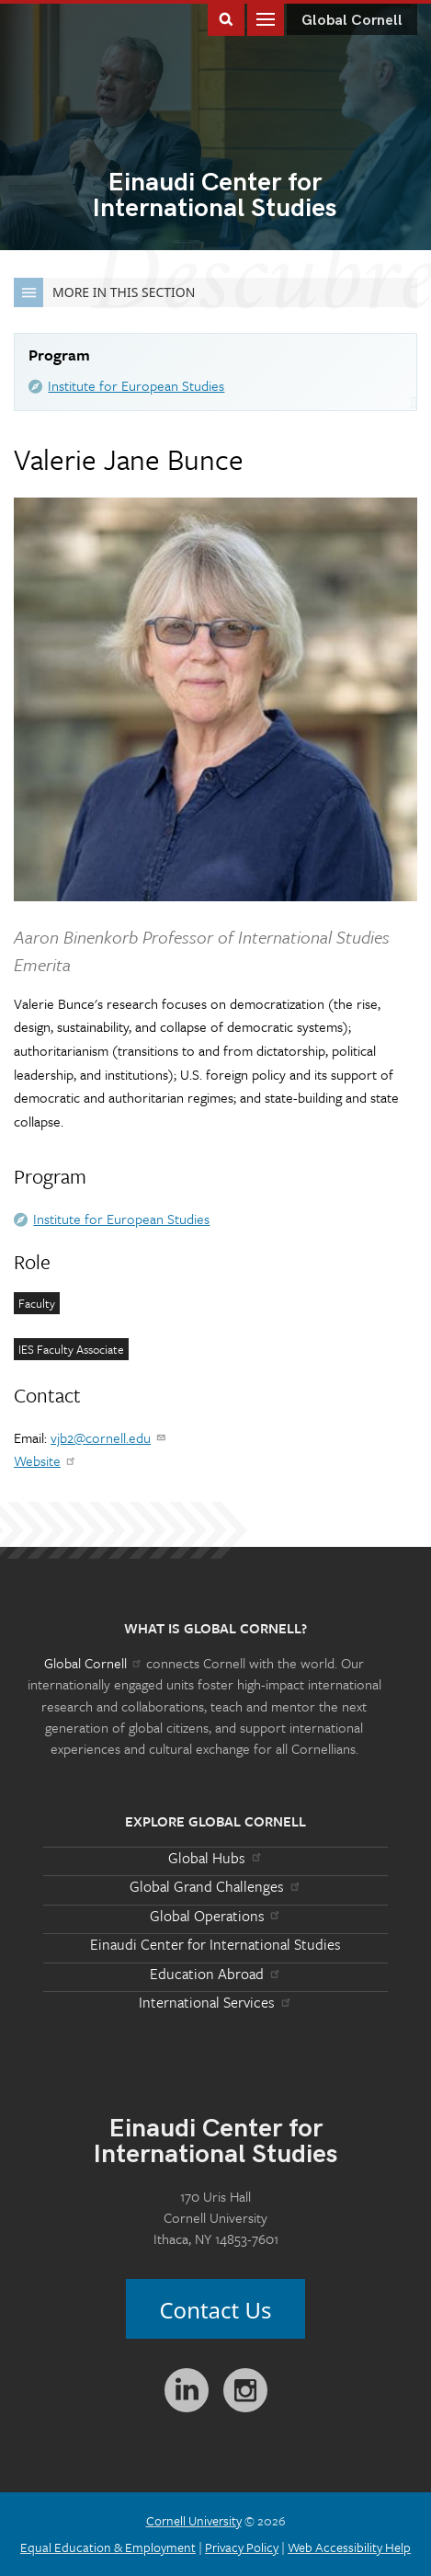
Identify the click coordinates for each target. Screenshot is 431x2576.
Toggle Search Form (226, 18)
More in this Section (104, 292)
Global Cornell (352, 20)
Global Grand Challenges (215, 1886)
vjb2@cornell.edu (109, 1437)
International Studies (215, 196)
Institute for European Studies (136, 385)
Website (45, 1460)
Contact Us (215, 2310)
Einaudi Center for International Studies (215, 1944)
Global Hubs (215, 1858)
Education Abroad (215, 1974)
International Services (215, 2002)
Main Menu (265, 18)
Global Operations (216, 1916)
